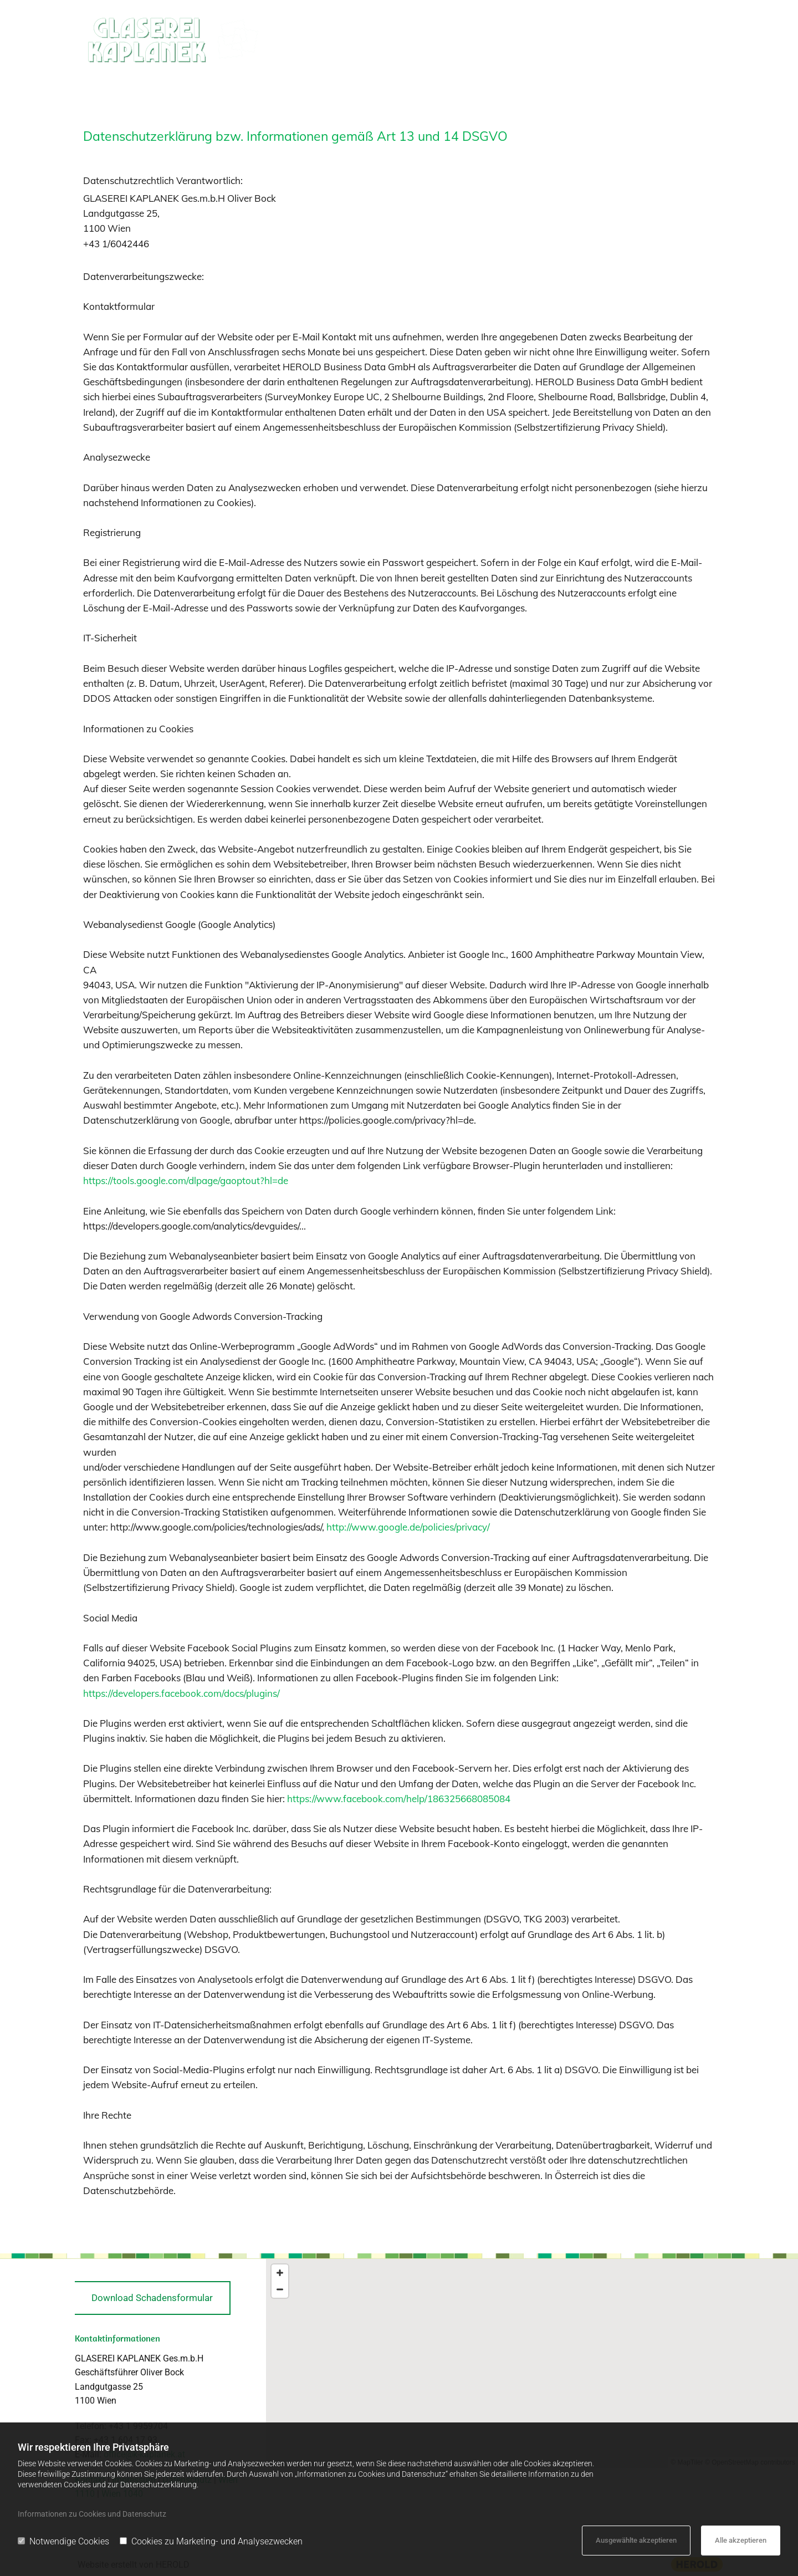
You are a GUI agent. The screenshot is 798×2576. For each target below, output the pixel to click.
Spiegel (514, 39)
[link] (441, 40)
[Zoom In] (280, 2272)
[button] (153, 2298)
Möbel (635, 39)
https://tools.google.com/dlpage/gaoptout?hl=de (185, 1180)
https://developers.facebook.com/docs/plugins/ (181, 1693)
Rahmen (572, 39)
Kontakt (692, 39)
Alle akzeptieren (740, 2540)
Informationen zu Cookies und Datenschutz (92, 2513)
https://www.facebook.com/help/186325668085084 (398, 1798)
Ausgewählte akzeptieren (636, 2540)
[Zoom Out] (280, 2289)
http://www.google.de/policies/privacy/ (408, 1527)
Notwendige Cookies (63, 2541)
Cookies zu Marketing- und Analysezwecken (211, 2541)
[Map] (532, 2363)
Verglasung (437, 39)
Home (373, 39)
